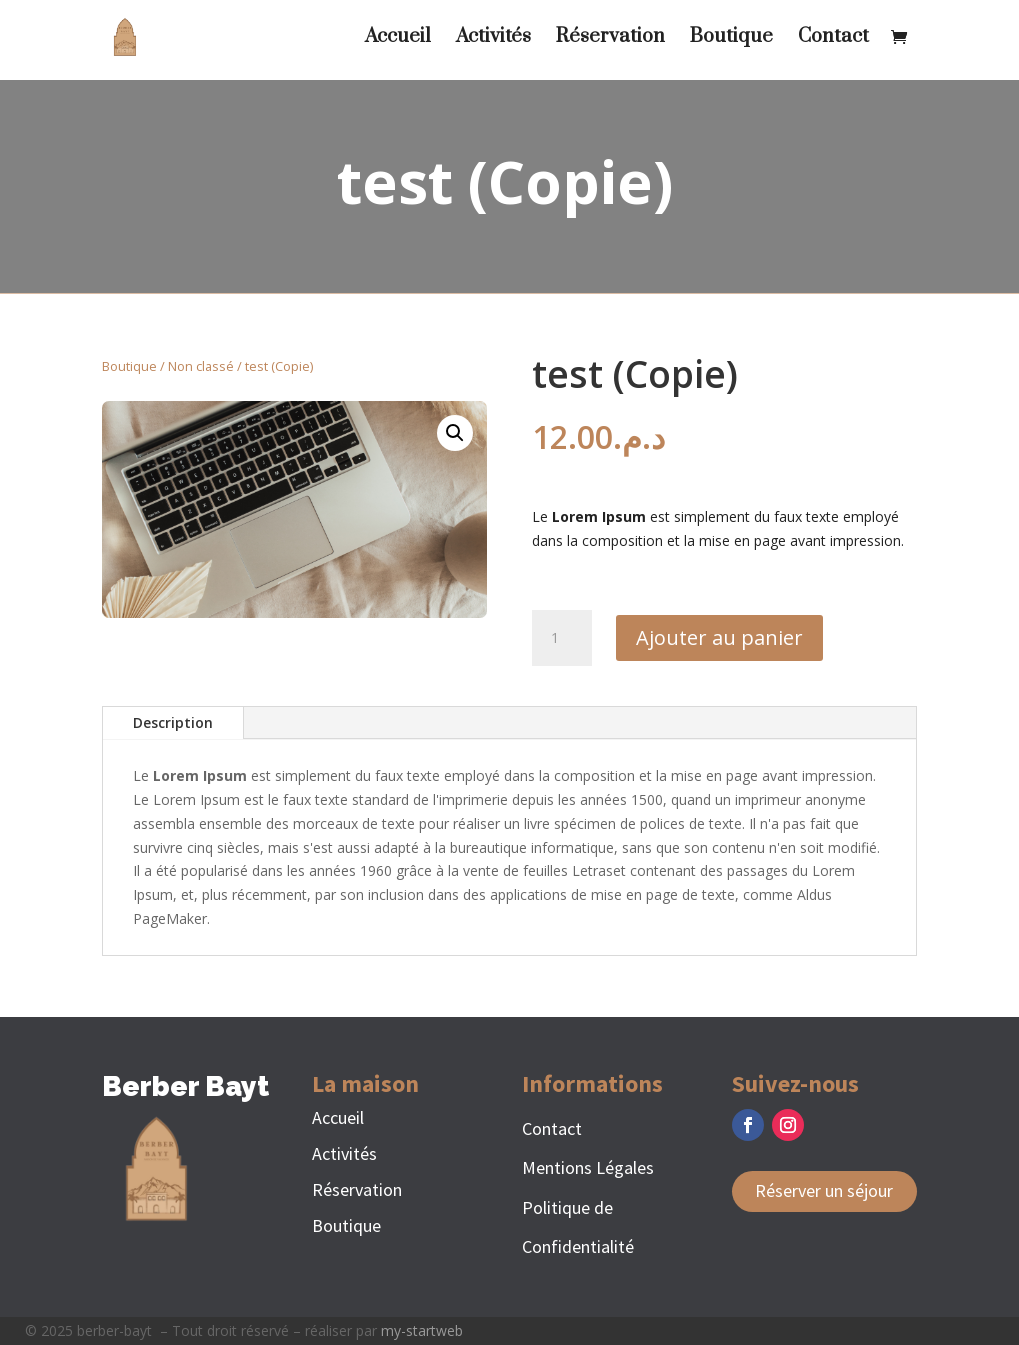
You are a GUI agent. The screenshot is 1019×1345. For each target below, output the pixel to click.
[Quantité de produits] (562, 638)
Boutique (731, 39)
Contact (833, 39)
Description (173, 722)
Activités (493, 39)
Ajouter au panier (719, 637)
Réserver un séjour (824, 1190)
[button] (455, 433)
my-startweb (422, 1330)
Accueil (398, 39)
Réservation (610, 39)
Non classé (201, 366)
